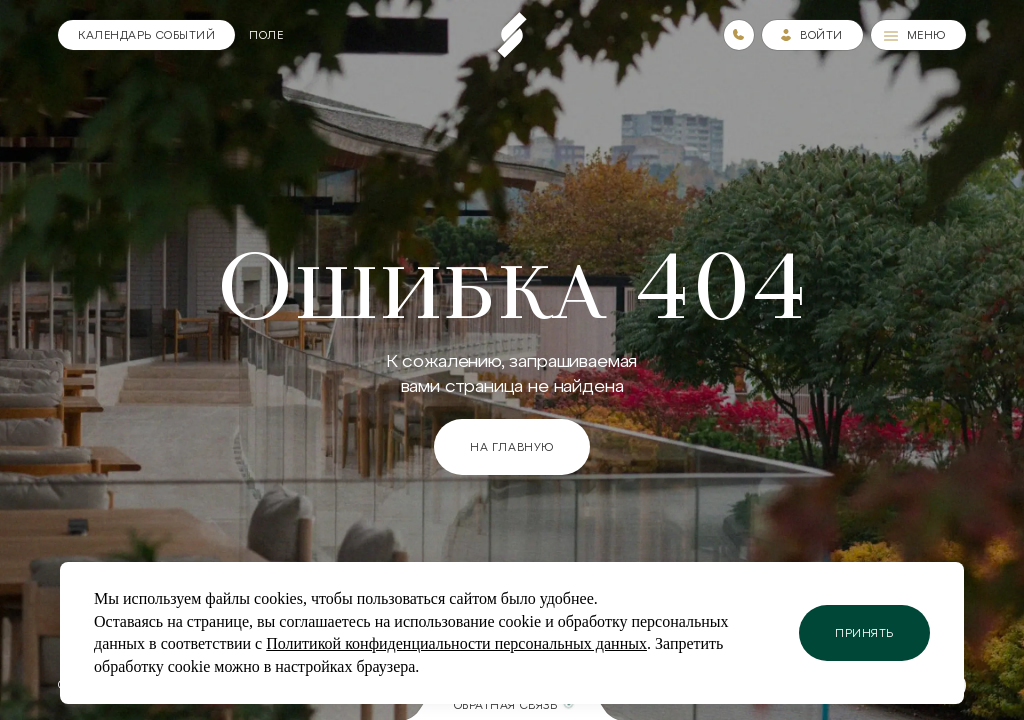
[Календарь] (146, 35)
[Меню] (918, 35)
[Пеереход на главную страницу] (512, 35)
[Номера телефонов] (739, 35)
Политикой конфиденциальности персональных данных (456, 643)
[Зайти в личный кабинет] (812, 35)
